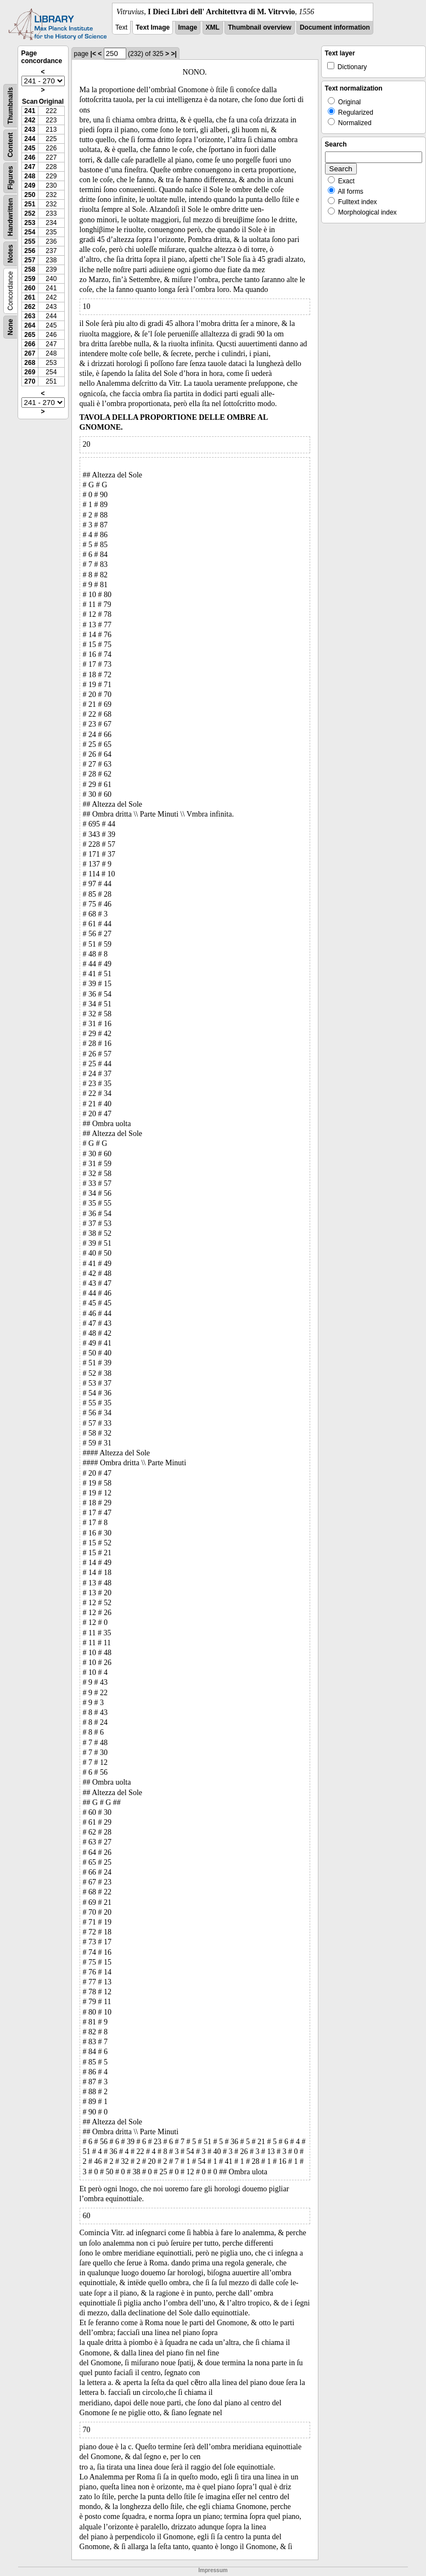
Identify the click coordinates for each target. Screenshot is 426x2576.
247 (29, 167)
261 (29, 297)
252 (29, 213)
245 (29, 148)
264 (29, 325)
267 (29, 353)
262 (29, 307)
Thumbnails (10, 105)
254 (29, 232)
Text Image (153, 27)
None (10, 327)
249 (29, 185)
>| (173, 54)
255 (29, 241)
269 (29, 372)
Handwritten (10, 217)
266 (29, 344)
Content (10, 145)
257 (29, 260)
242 (29, 120)
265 (29, 335)
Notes (10, 254)
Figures (10, 177)
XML (213, 27)
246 (29, 157)
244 (29, 139)
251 (29, 204)
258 (29, 269)
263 (29, 316)
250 (29, 195)
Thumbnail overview (259, 27)
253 (29, 223)
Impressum (212, 2570)
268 (29, 363)
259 (29, 279)
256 (29, 251)
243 (29, 129)
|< (93, 54)
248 (29, 176)
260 (29, 288)
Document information (335, 27)
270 (29, 381)
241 (29, 111)
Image (188, 27)
